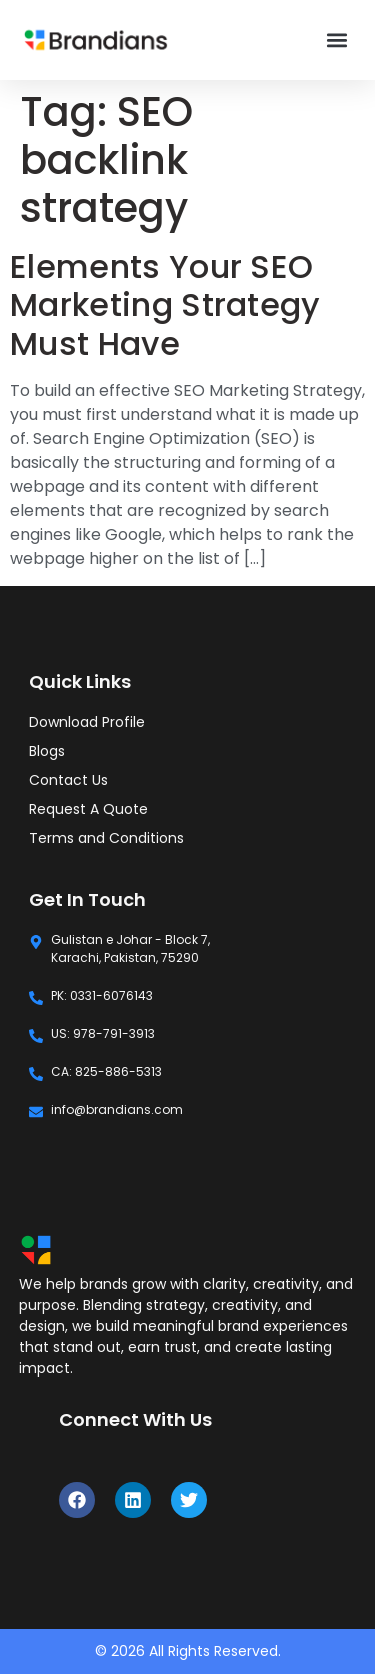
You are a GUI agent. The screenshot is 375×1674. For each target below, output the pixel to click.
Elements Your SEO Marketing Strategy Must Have (165, 305)
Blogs (47, 751)
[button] (337, 40)
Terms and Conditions (106, 838)
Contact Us (68, 780)
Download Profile (87, 722)
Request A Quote (88, 809)
